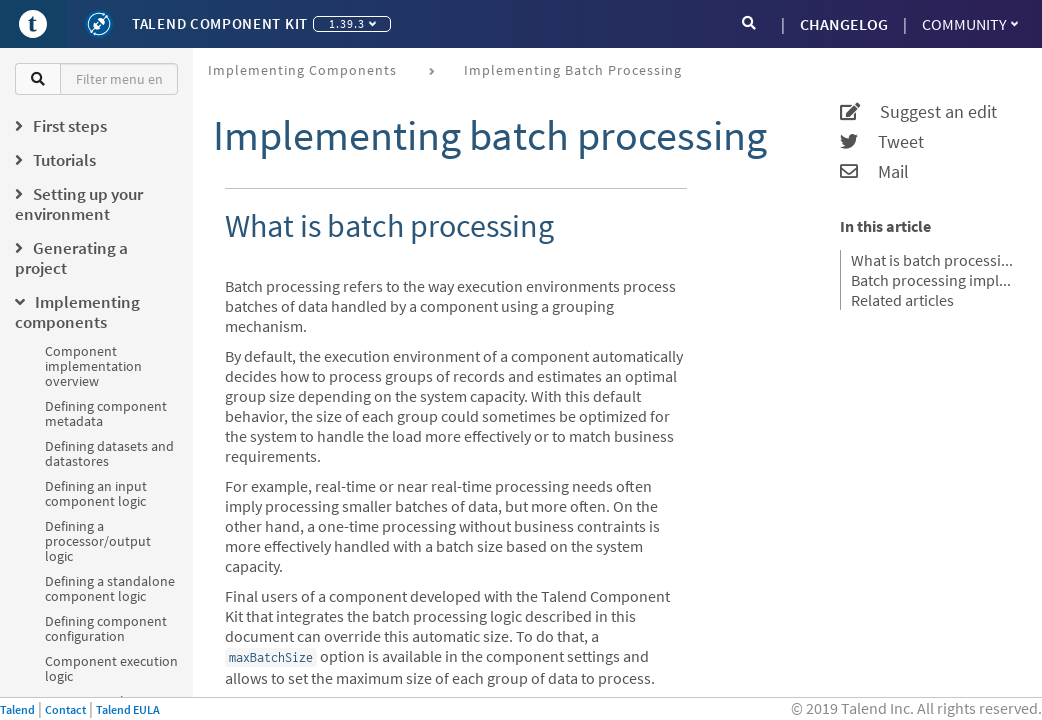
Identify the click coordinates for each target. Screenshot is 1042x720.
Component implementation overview (93, 366)
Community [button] (970, 24)
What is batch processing (934, 260)
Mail (874, 172)
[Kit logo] (99, 24)
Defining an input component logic (96, 493)
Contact (65, 709)
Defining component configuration (106, 628)
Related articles (902, 300)
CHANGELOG (844, 24)
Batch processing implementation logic (934, 280)
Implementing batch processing (573, 70)
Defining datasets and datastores (109, 453)
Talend (17, 709)
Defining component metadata (106, 413)
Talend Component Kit (220, 23)
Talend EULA (128, 709)
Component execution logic (111, 668)
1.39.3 (352, 23)
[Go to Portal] (33, 24)
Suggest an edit (918, 112)
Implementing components (302, 70)
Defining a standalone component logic (110, 588)
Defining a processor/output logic (98, 541)
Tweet (882, 142)
